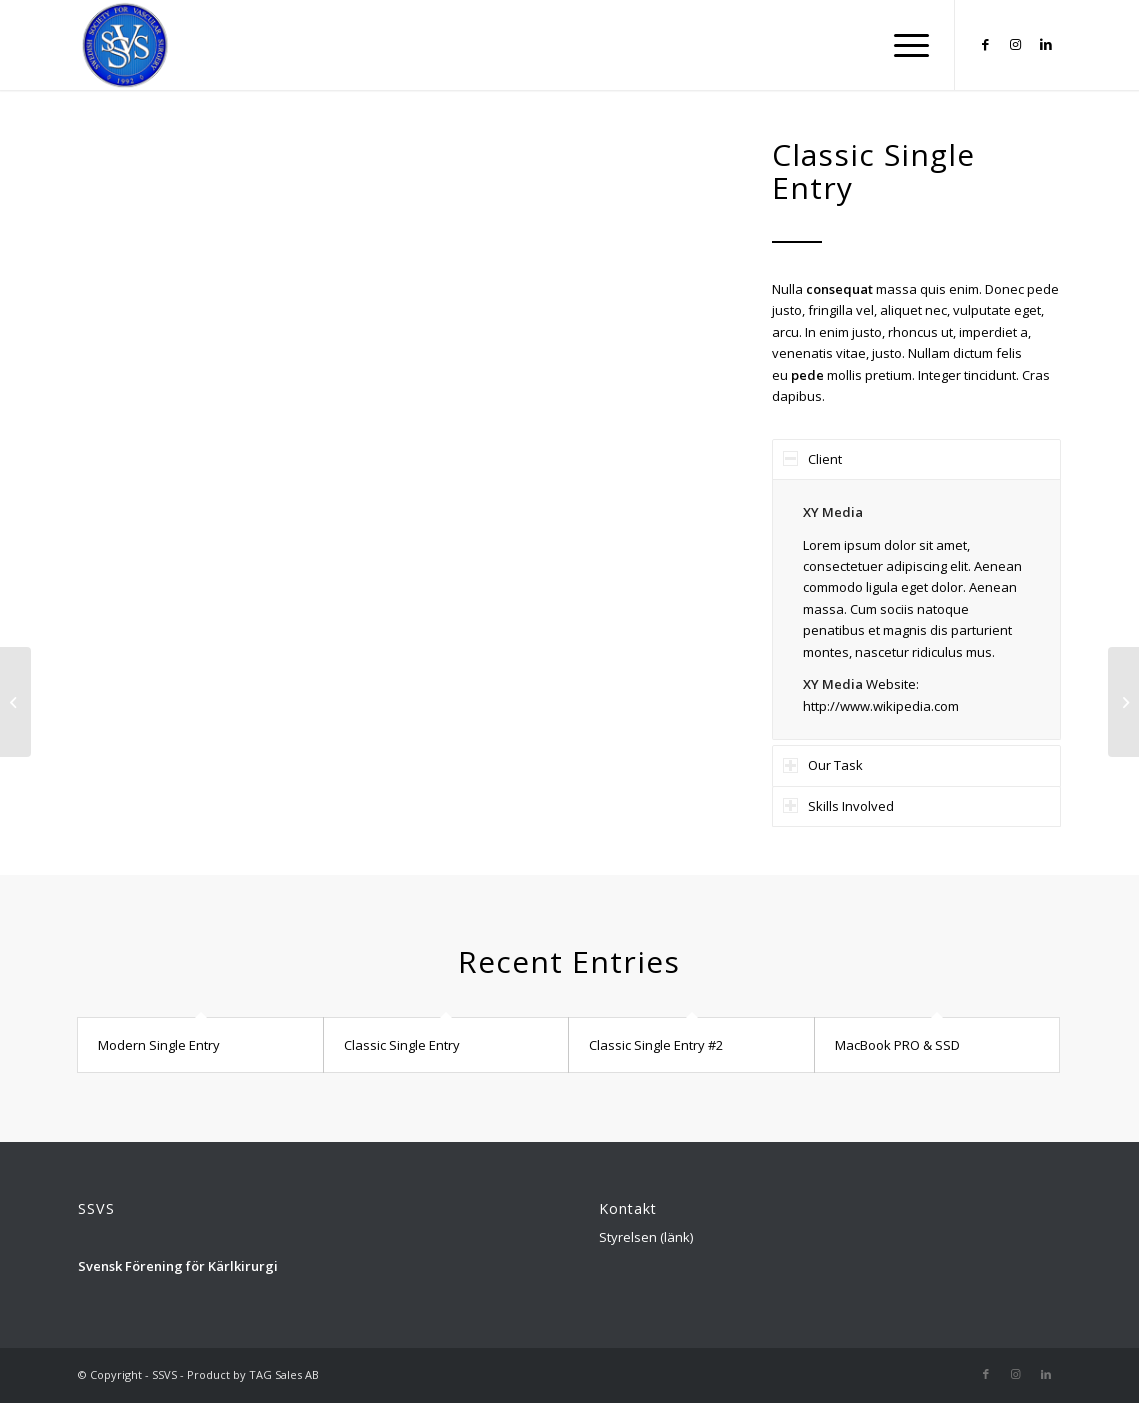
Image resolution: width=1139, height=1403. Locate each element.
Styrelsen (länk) (646, 1237)
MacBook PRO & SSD (897, 1045)
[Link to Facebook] (986, 44)
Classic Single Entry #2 (656, 1045)
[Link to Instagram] (1016, 44)
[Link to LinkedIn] (1046, 44)
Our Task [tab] (823, 765)
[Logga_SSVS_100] (125, 45)
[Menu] (905, 45)
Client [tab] (812, 459)
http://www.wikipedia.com (881, 706)
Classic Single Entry (402, 1045)
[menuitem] (905, 45)
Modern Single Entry (159, 1045)
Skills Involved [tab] (838, 806)
